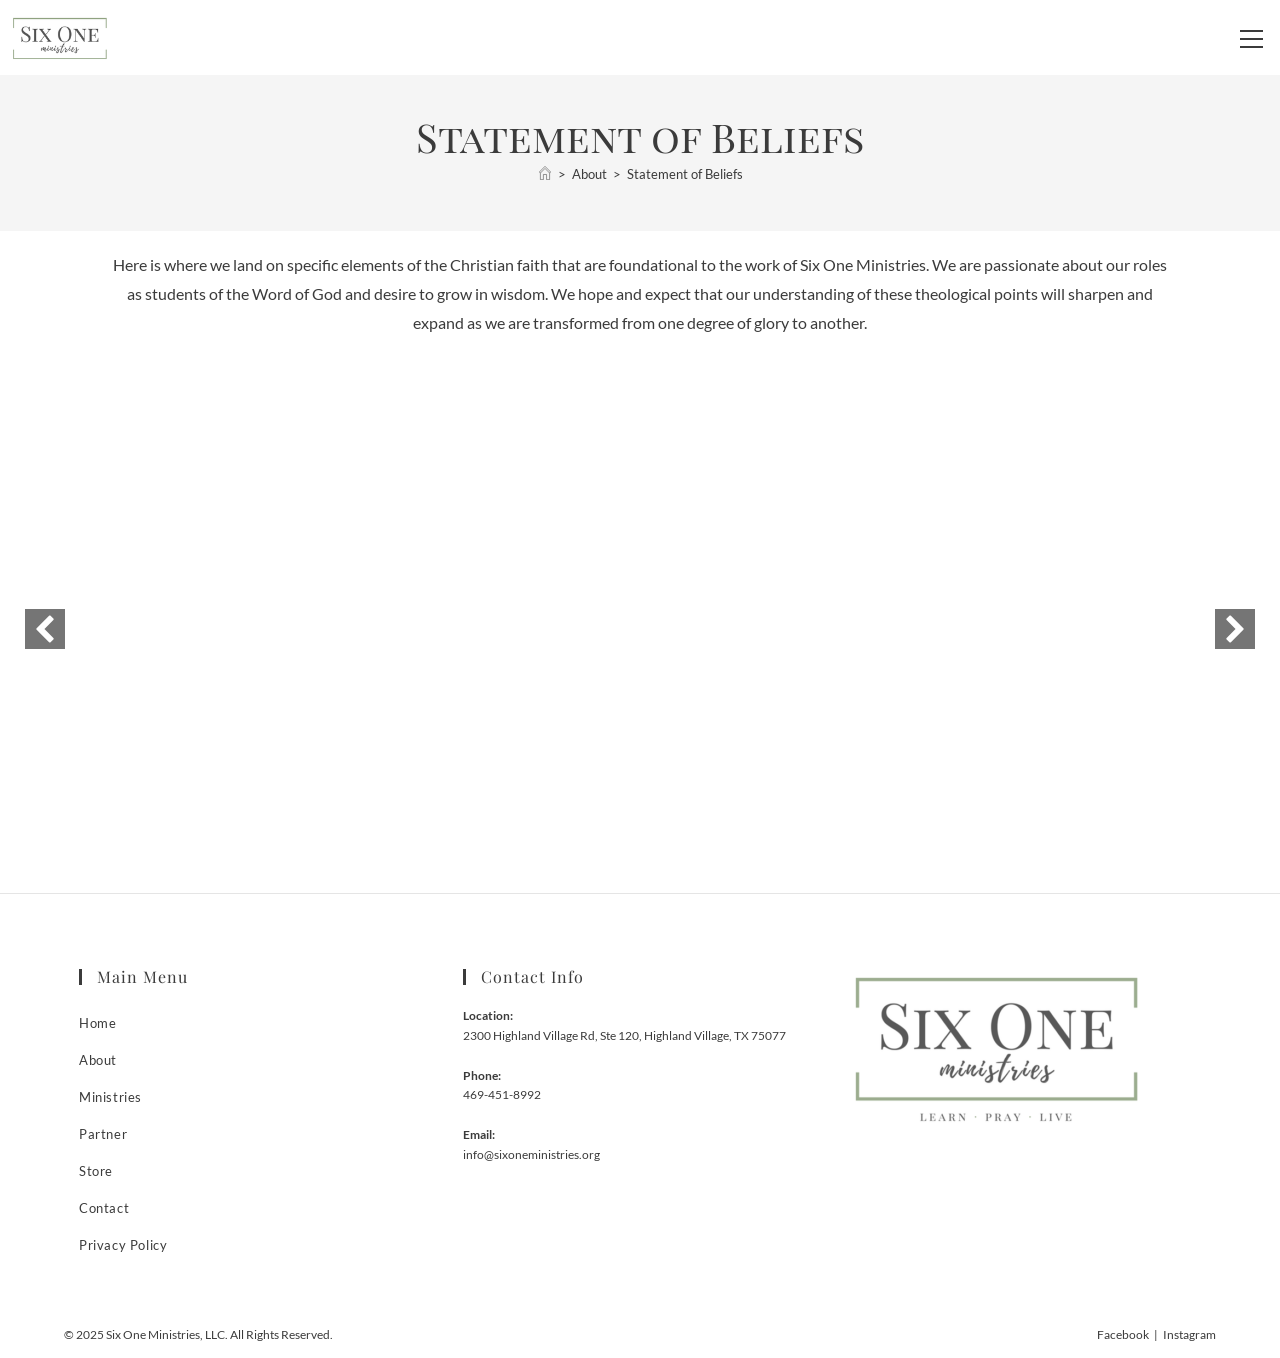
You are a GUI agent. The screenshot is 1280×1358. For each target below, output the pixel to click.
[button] (45, 629)
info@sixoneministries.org (531, 1154)
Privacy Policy (123, 1245)
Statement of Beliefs (685, 174)
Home (97, 1023)
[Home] (545, 174)
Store (96, 1171)
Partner (103, 1134)
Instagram (1189, 1334)
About (98, 1060)
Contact (104, 1208)
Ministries (110, 1097)
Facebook (1123, 1334)
